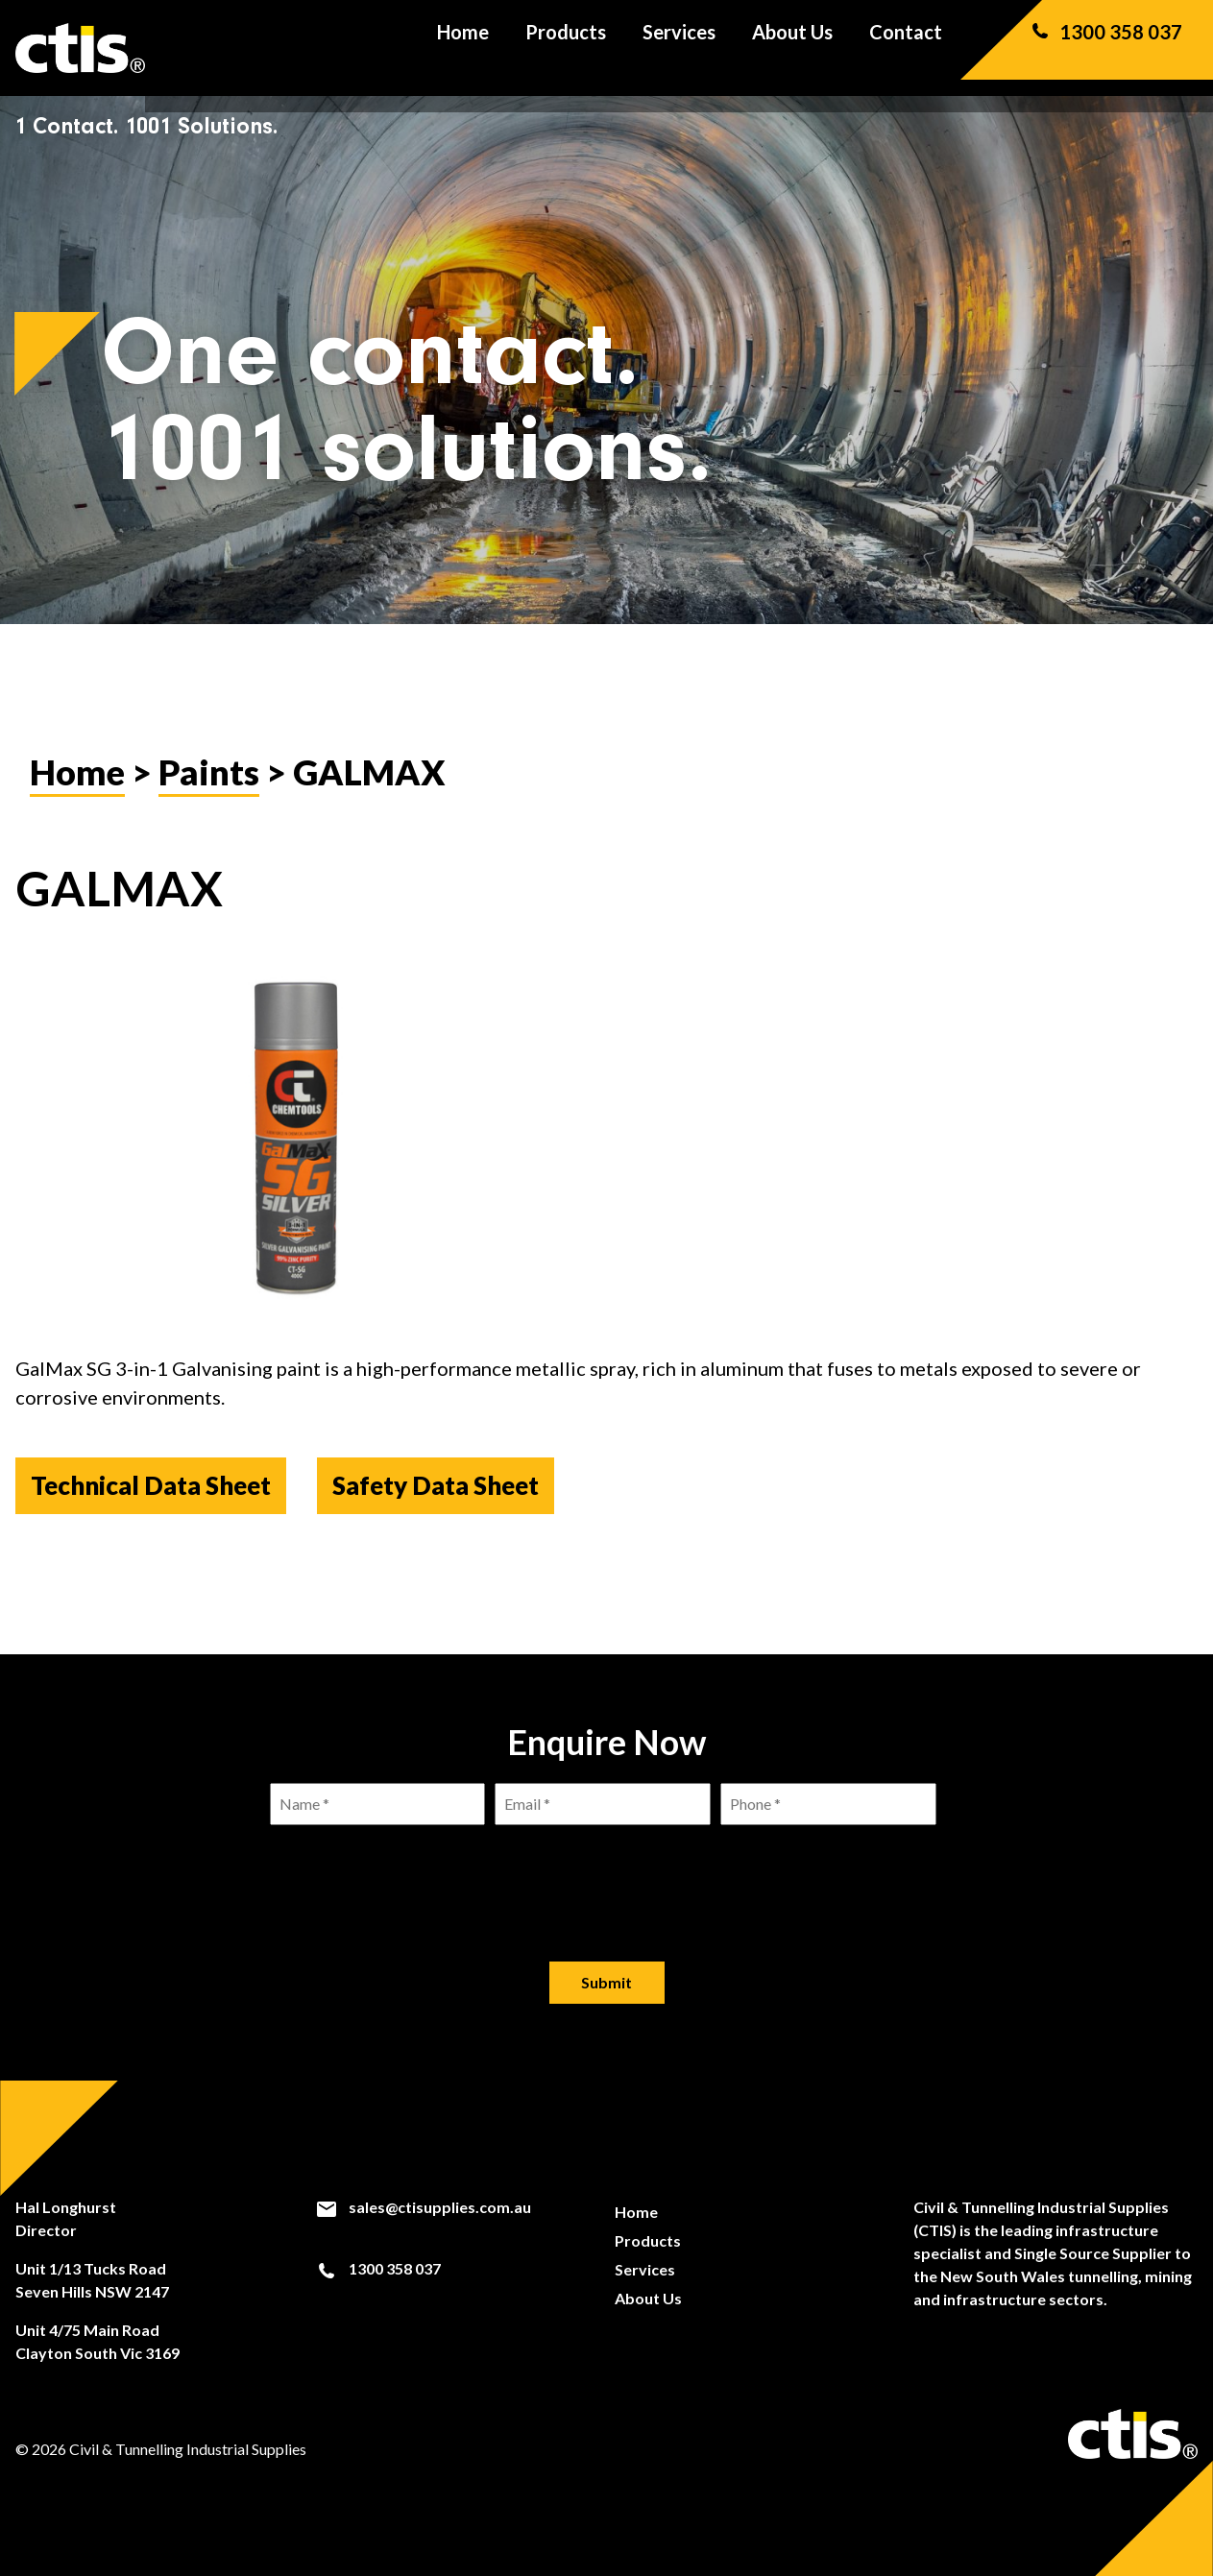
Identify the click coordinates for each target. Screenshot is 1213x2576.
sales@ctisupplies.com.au (423, 2207)
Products (565, 48)
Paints (208, 772)
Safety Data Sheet (435, 1485)
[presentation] (607, 1878)
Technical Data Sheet (151, 1485)
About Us (792, 48)
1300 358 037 (1105, 48)
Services (679, 48)
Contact (905, 48)
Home (463, 48)
